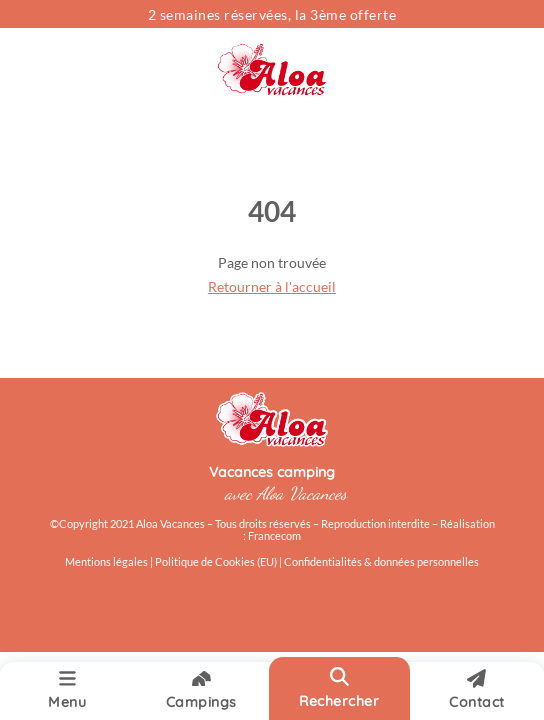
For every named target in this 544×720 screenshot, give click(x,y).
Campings (201, 690)
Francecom (274, 536)
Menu (67, 690)
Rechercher (339, 688)
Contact (477, 690)
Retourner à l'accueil (272, 286)
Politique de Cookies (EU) (217, 562)
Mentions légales (106, 562)
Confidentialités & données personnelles (381, 562)
